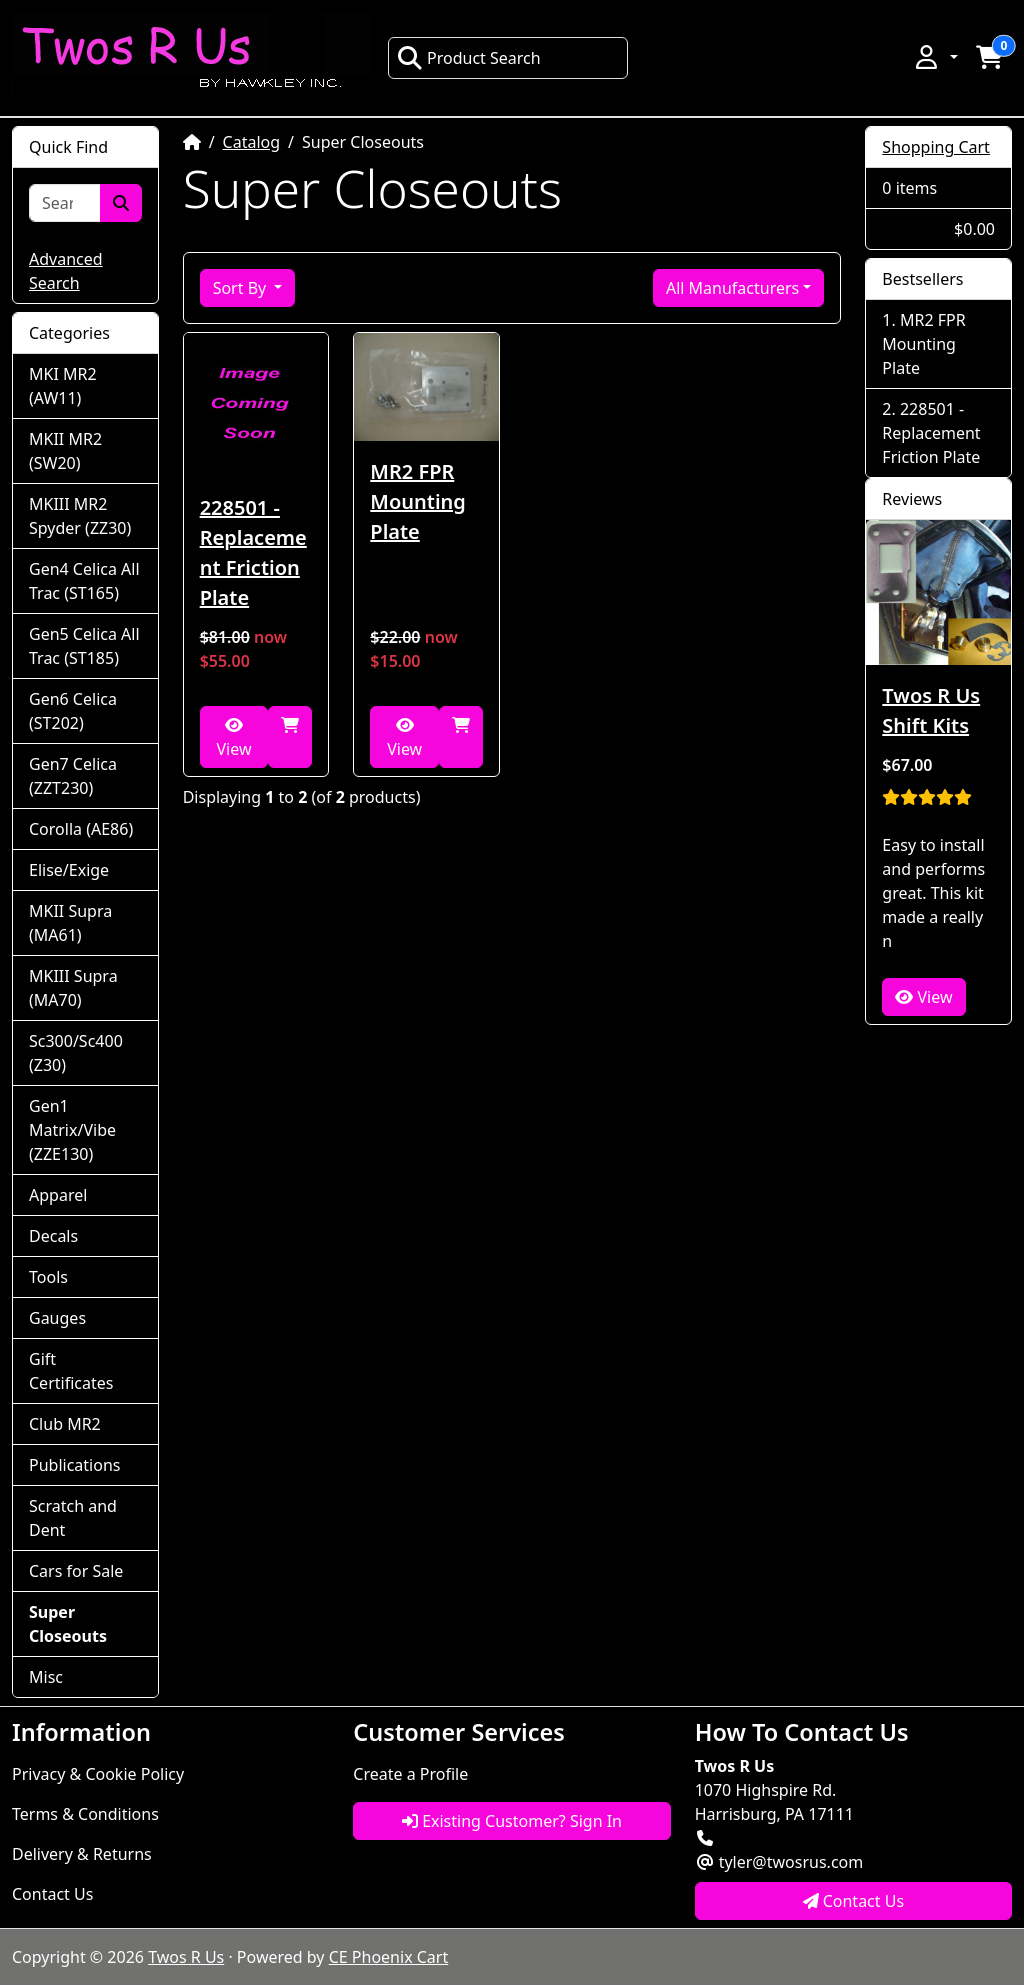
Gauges (57, 1318)
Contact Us (52, 1894)
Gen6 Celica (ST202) (73, 711)
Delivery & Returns (82, 1854)
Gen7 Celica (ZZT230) (73, 776)
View (233, 738)
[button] (935, 57)
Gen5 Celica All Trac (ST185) (84, 646)
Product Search (469, 58)
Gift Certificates (71, 1371)
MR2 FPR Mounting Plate (418, 501)
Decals (53, 1236)
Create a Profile (410, 1774)
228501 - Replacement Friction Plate (253, 552)
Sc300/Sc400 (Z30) (76, 1053)
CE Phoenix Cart (389, 1957)
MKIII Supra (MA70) (73, 988)
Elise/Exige (69, 870)
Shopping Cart (936, 147)
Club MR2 (65, 1424)
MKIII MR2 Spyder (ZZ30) (80, 516)
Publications (74, 1465)
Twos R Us (186, 1957)
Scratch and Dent (73, 1518)
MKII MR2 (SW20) (65, 451)
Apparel (58, 1195)
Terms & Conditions (85, 1814)
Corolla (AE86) (81, 829)
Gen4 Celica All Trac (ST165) (84, 581)
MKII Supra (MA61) (70, 923)
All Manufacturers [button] (732, 288)
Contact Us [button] (854, 1901)
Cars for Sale (76, 1571)
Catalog (252, 142)
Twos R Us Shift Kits (931, 710)
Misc (46, 1677)
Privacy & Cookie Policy (98, 1774)
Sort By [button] (242, 288)
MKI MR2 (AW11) (63, 386)
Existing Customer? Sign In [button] (512, 1821)
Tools (48, 1277)
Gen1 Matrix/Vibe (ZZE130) (72, 1130)
